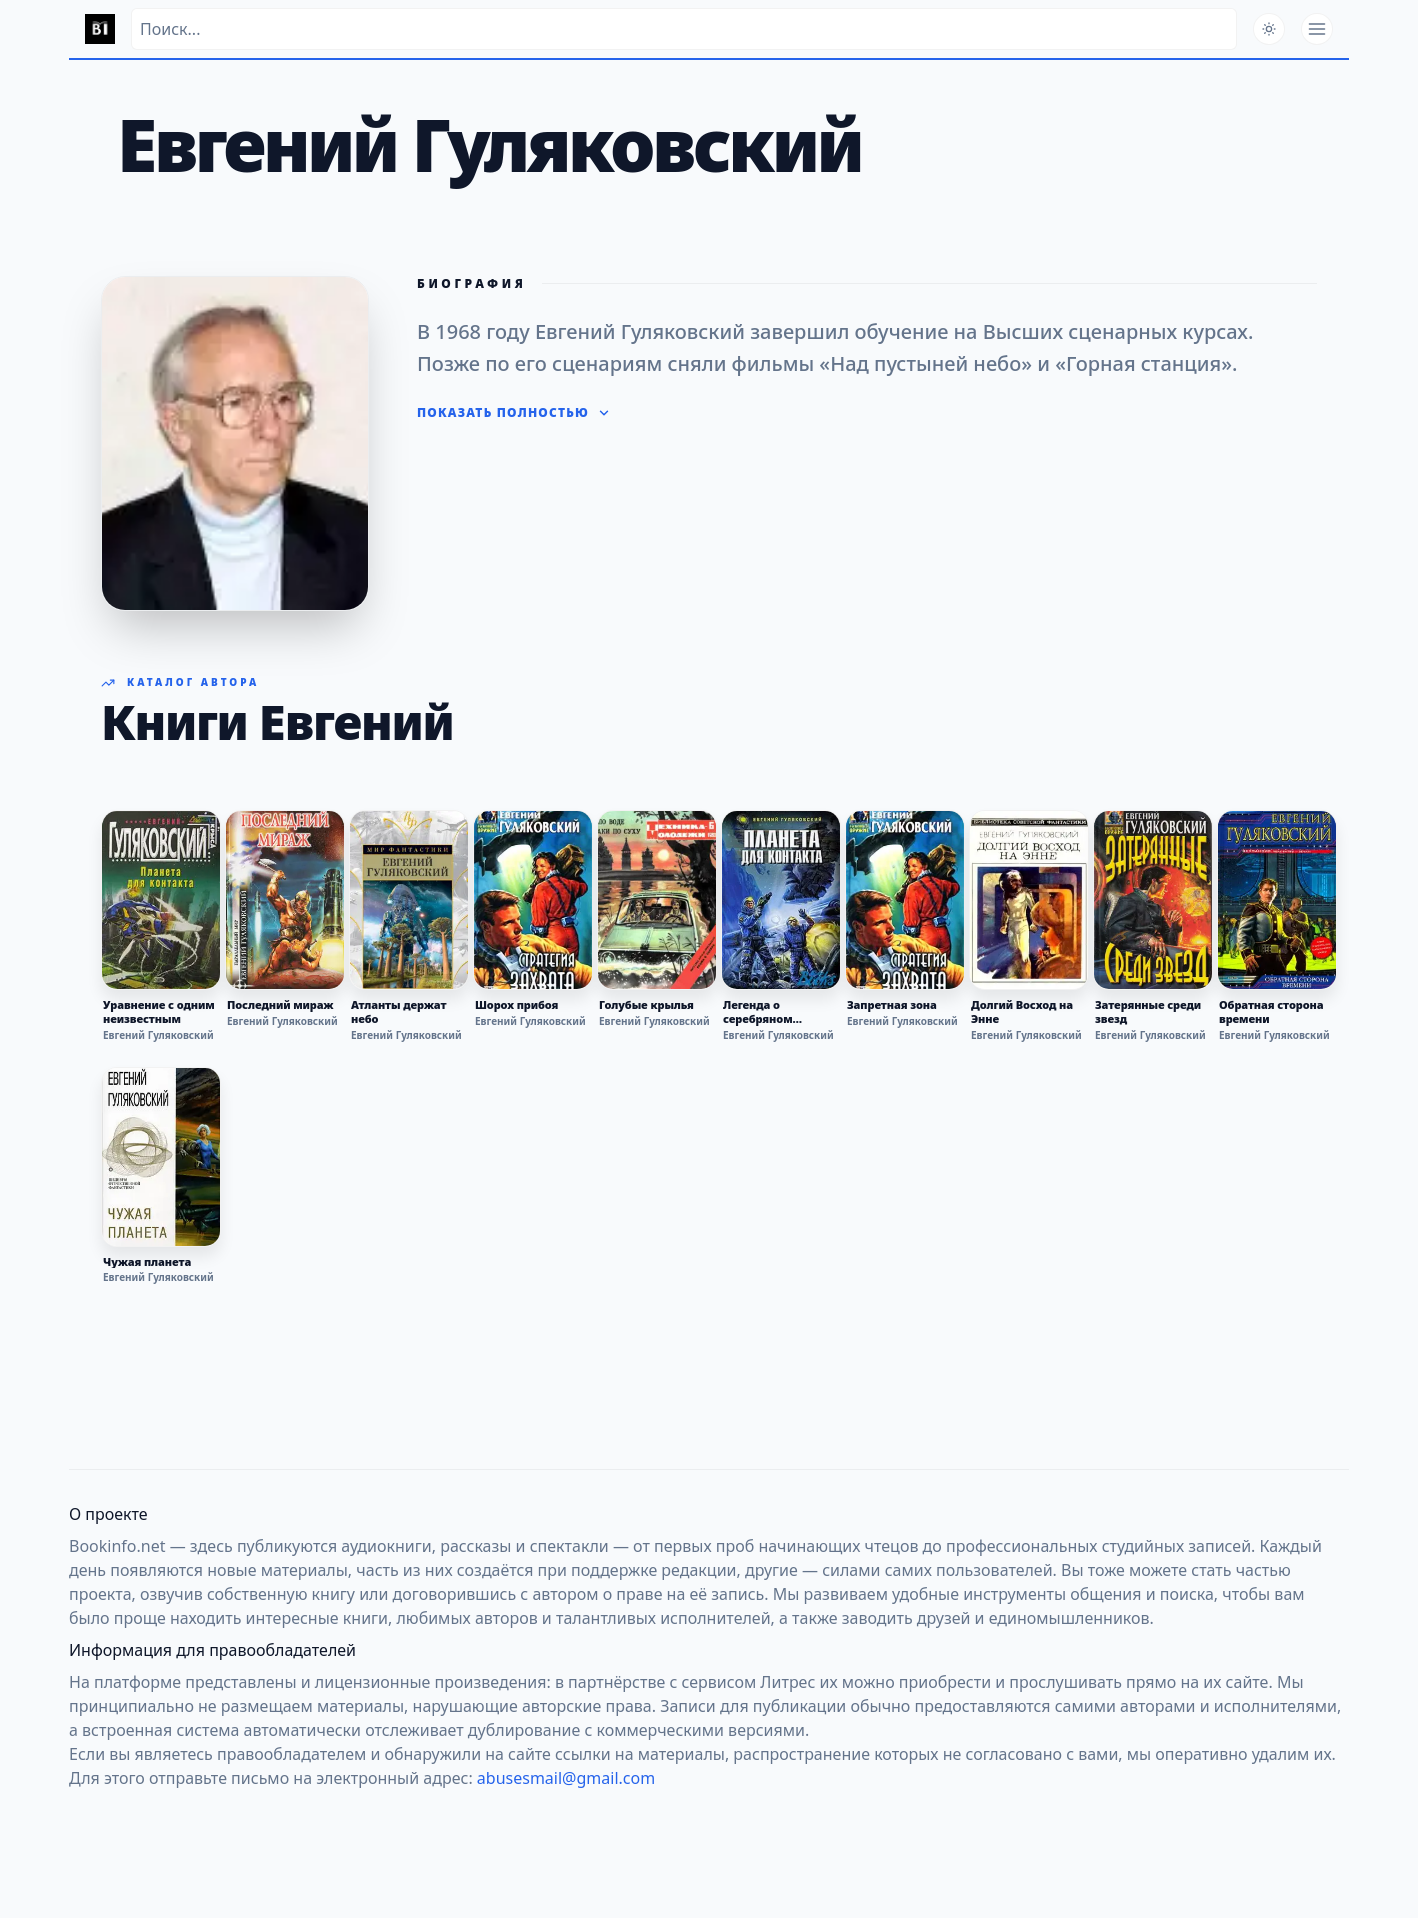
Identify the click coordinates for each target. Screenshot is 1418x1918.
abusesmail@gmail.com (566, 1778)
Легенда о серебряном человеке (757, 1012)
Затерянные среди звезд (1148, 1012)
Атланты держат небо (398, 1012)
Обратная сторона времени (1271, 1012)
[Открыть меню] (1317, 29)
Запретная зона (892, 1005)
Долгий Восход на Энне (1022, 1012)
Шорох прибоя (516, 1005)
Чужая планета (147, 1262)
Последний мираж (280, 1005)
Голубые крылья (646, 1005)
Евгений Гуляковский (158, 1035)
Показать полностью (514, 413)
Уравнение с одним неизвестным (159, 1012)
